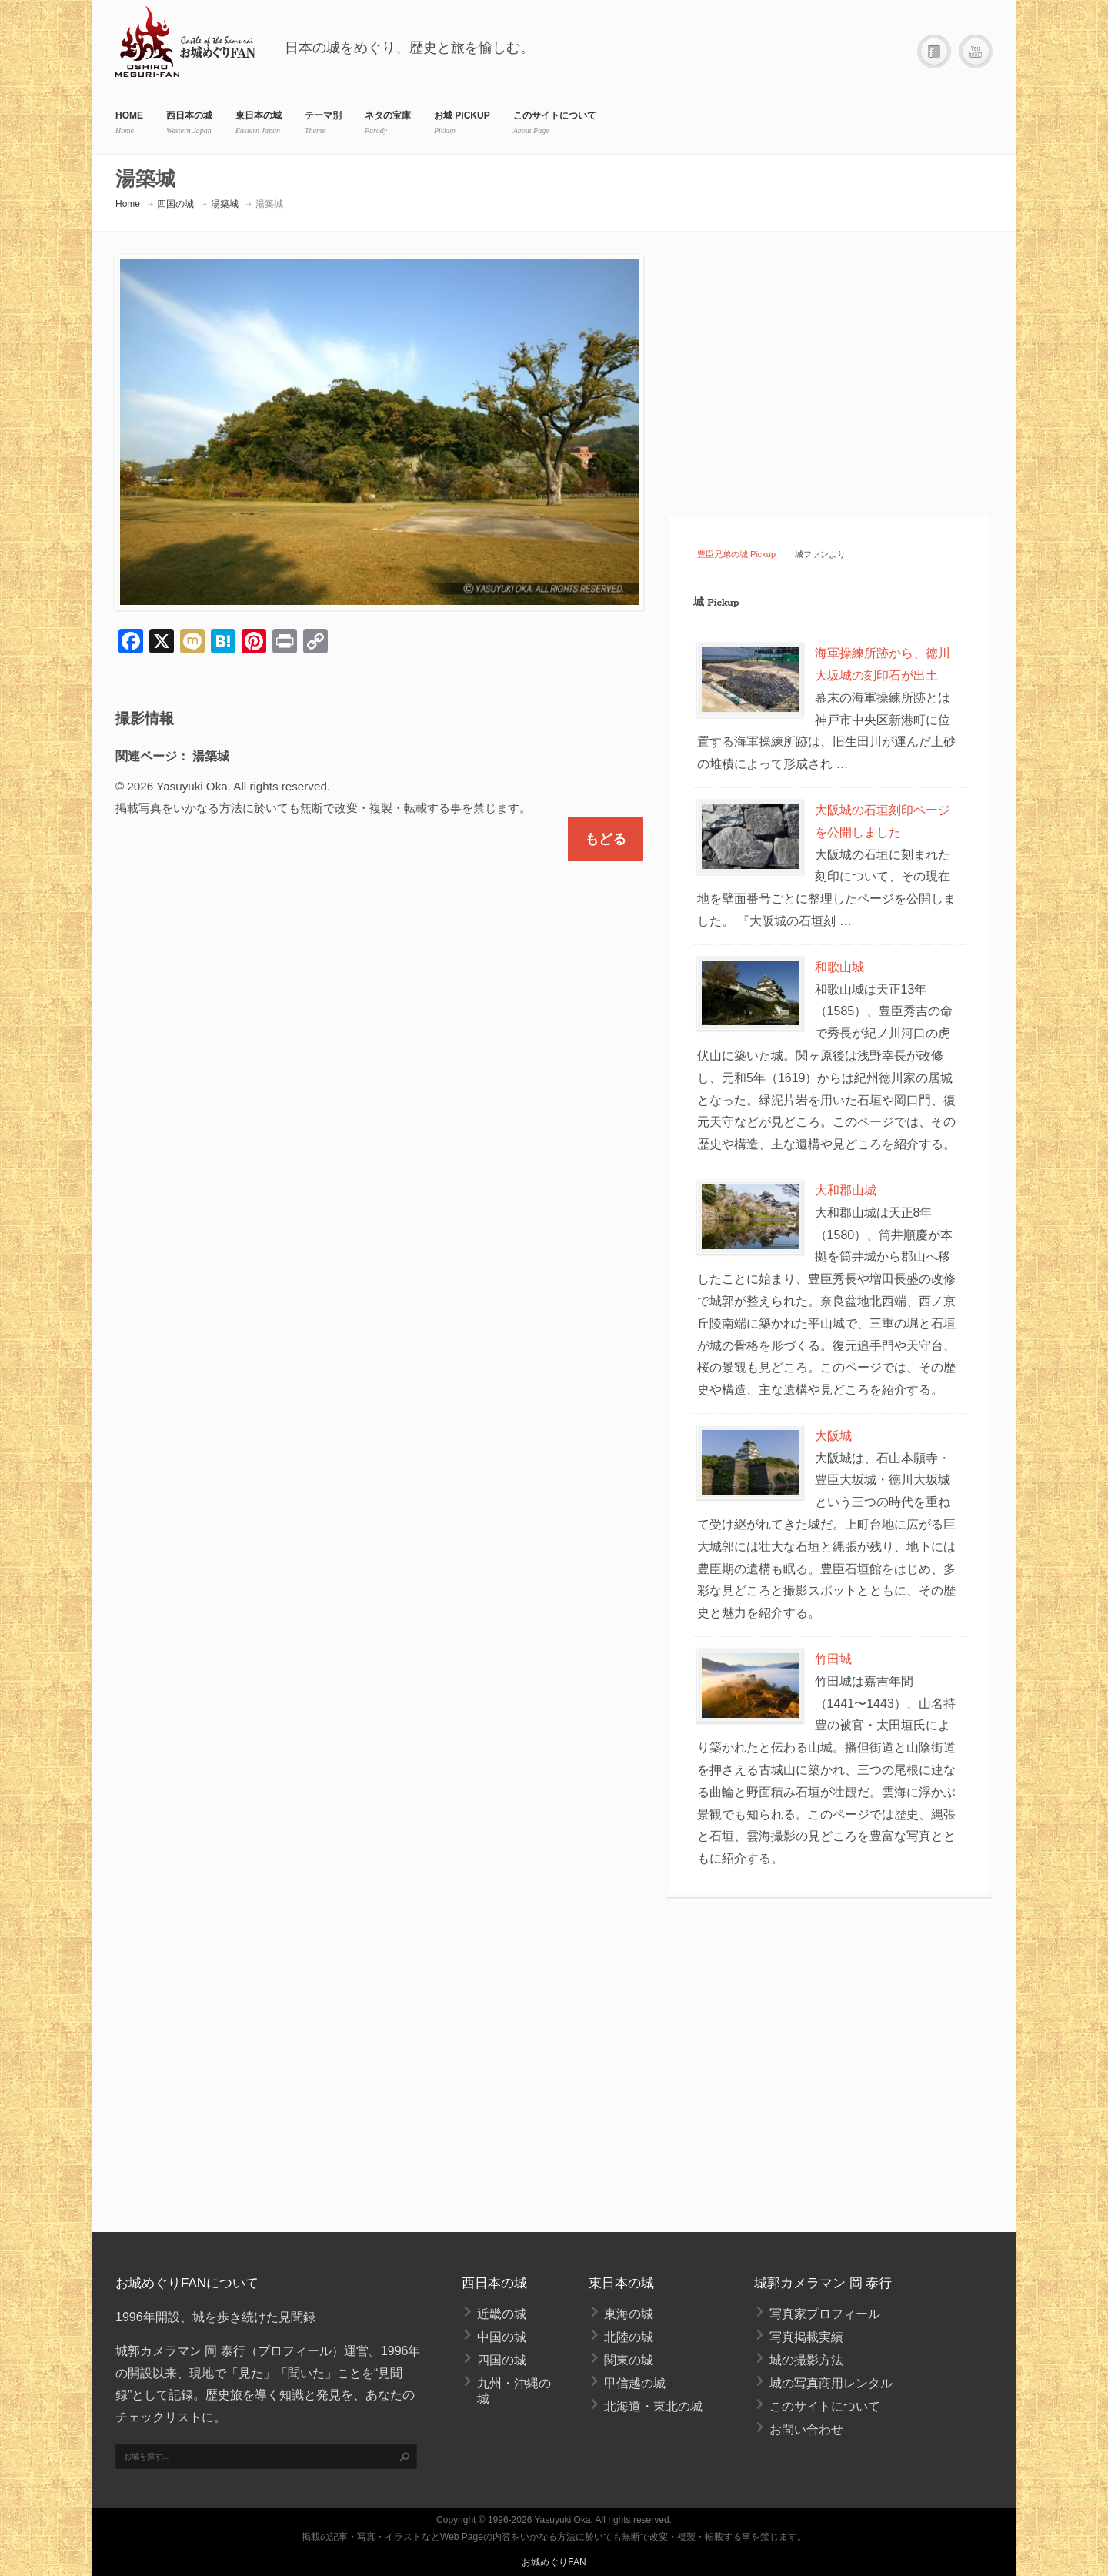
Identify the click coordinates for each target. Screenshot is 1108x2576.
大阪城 (833, 1435)
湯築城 (225, 204)
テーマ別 (323, 115)
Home (127, 204)
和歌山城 (839, 967)
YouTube (976, 52)
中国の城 (501, 2337)
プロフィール (295, 2350)
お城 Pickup (462, 115)
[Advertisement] (829, 370)
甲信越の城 (635, 2383)
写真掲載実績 (806, 2337)
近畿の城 (501, 2313)
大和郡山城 (845, 1190)
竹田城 (833, 1659)
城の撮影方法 (806, 2360)
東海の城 (628, 2313)
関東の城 (628, 2360)
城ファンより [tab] (820, 554)
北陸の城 (628, 2337)
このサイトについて (554, 115)
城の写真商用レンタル (831, 2383)
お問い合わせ (806, 2429)
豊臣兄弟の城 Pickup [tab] (736, 554)
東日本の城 (258, 115)
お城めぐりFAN (554, 2562)
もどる (605, 839)
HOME (129, 115)
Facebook (934, 52)
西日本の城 (189, 115)
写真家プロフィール (824, 2313)
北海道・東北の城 (653, 2406)
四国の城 (175, 204)
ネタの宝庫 (388, 115)
